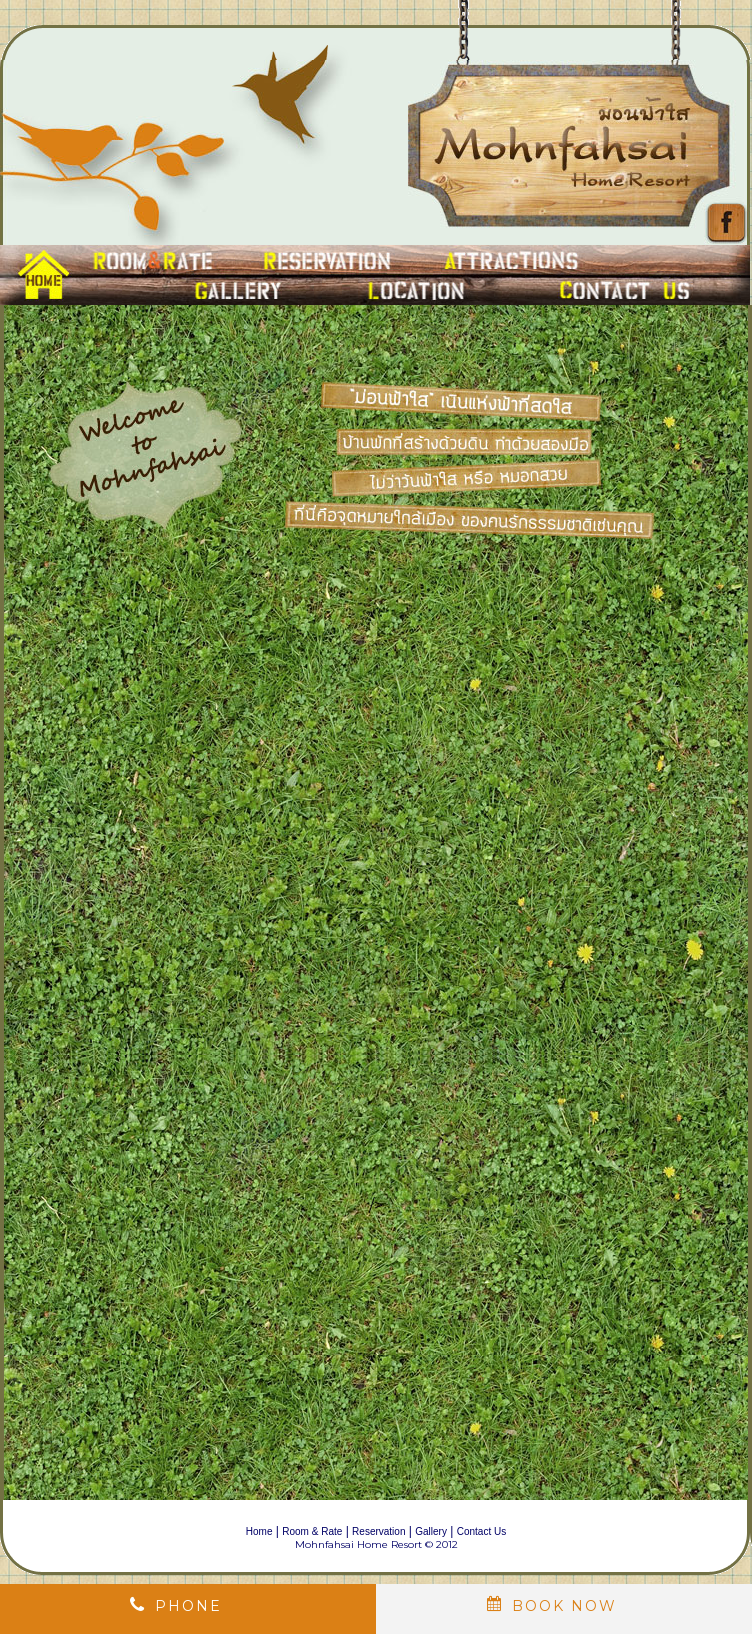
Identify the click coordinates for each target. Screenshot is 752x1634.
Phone (188, 1606)
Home (259, 1531)
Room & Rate (312, 1531)
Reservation (378, 1531)
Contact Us (481, 1531)
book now (564, 1606)
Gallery (431, 1531)
